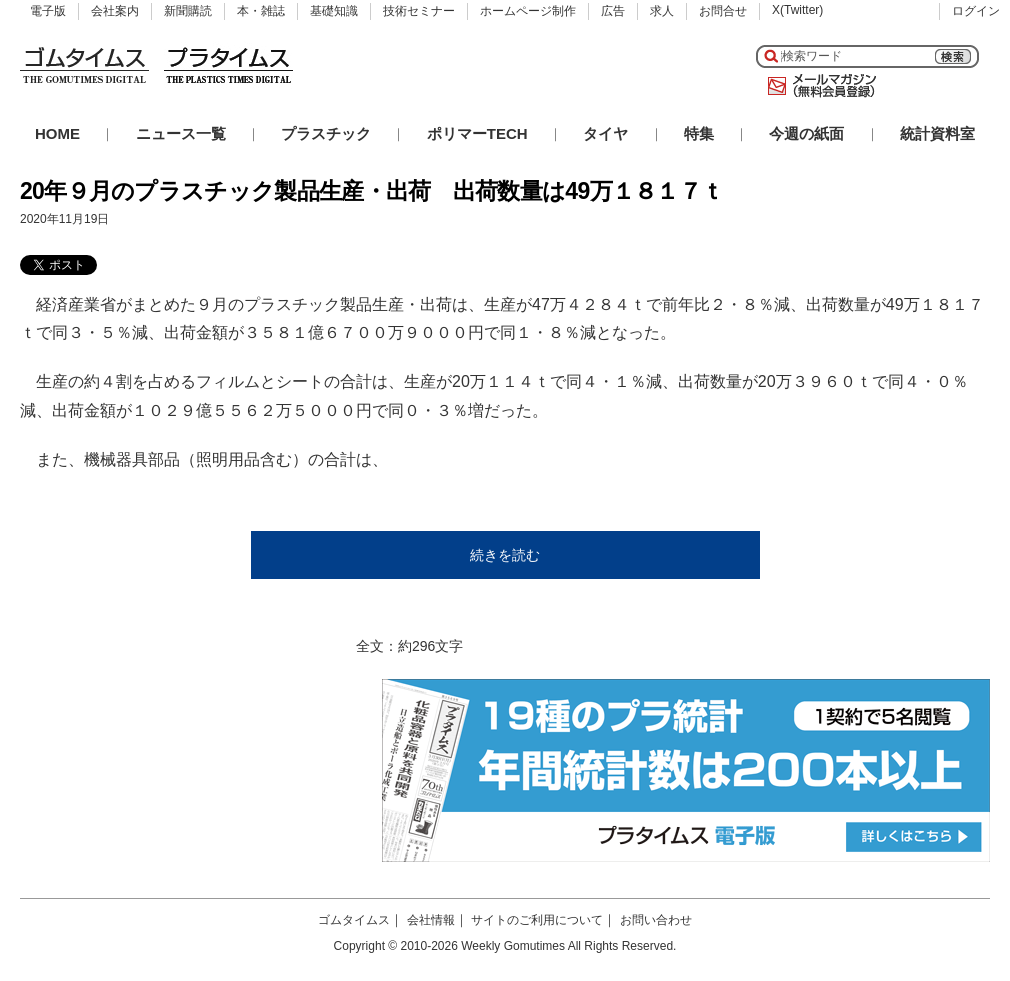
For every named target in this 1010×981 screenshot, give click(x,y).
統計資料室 (937, 133)
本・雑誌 (261, 11)
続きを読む (505, 555)
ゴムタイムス (354, 920)
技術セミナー (419, 11)
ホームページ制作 (528, 11)
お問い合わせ (656, 920)
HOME (57, 133)
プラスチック (326, 133)
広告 (613, 11)
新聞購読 (188, 11)
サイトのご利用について (537, 920)
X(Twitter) (797, 10)
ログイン (976, 11)
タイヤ (605, 133)
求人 (662, 11)
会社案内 (115, 11)
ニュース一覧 (181, 133)
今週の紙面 (806, 133)
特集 (699, 133)
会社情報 (431, 920)
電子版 (48, 11)
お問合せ (723, 11)
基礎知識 (334, 11)
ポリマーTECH (477, 133)
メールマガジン (818, 86)
